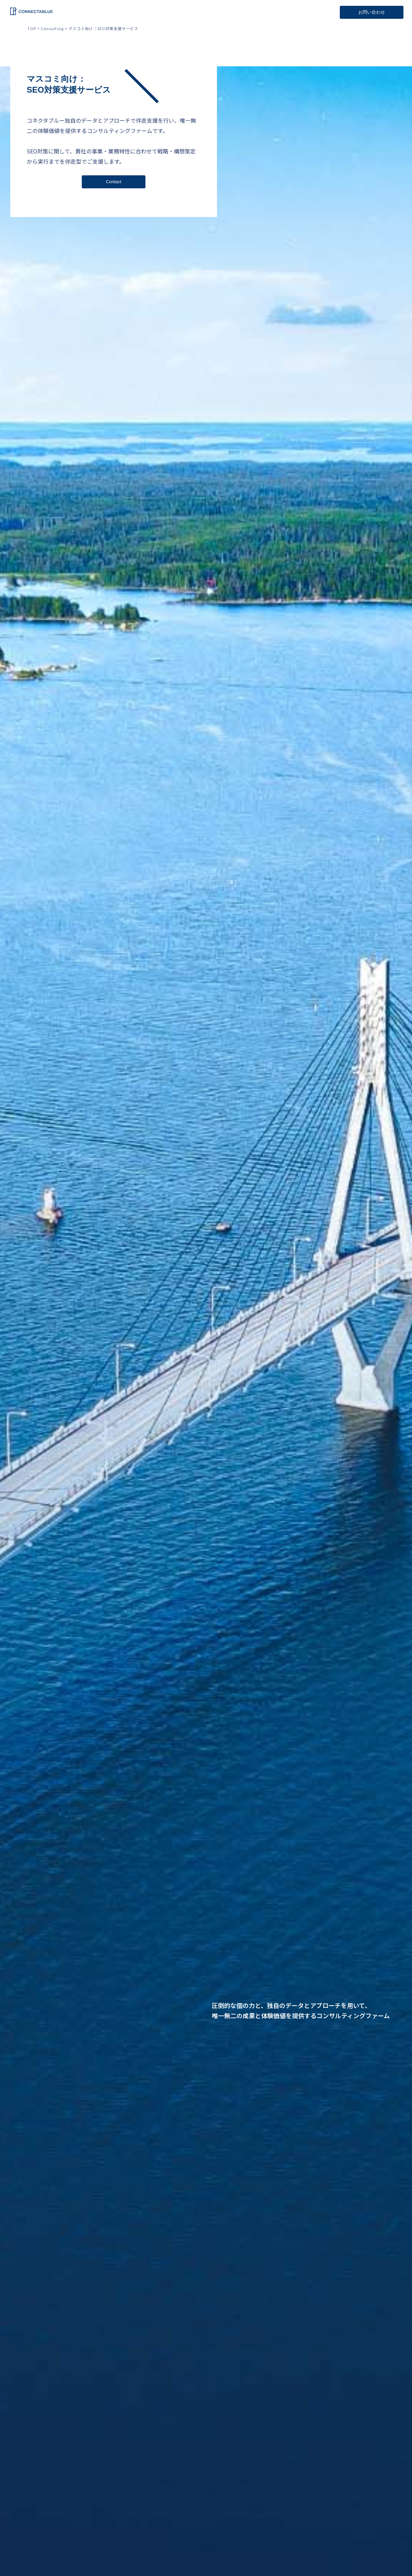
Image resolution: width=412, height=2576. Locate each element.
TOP (31, 28)
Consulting (52, 28)
